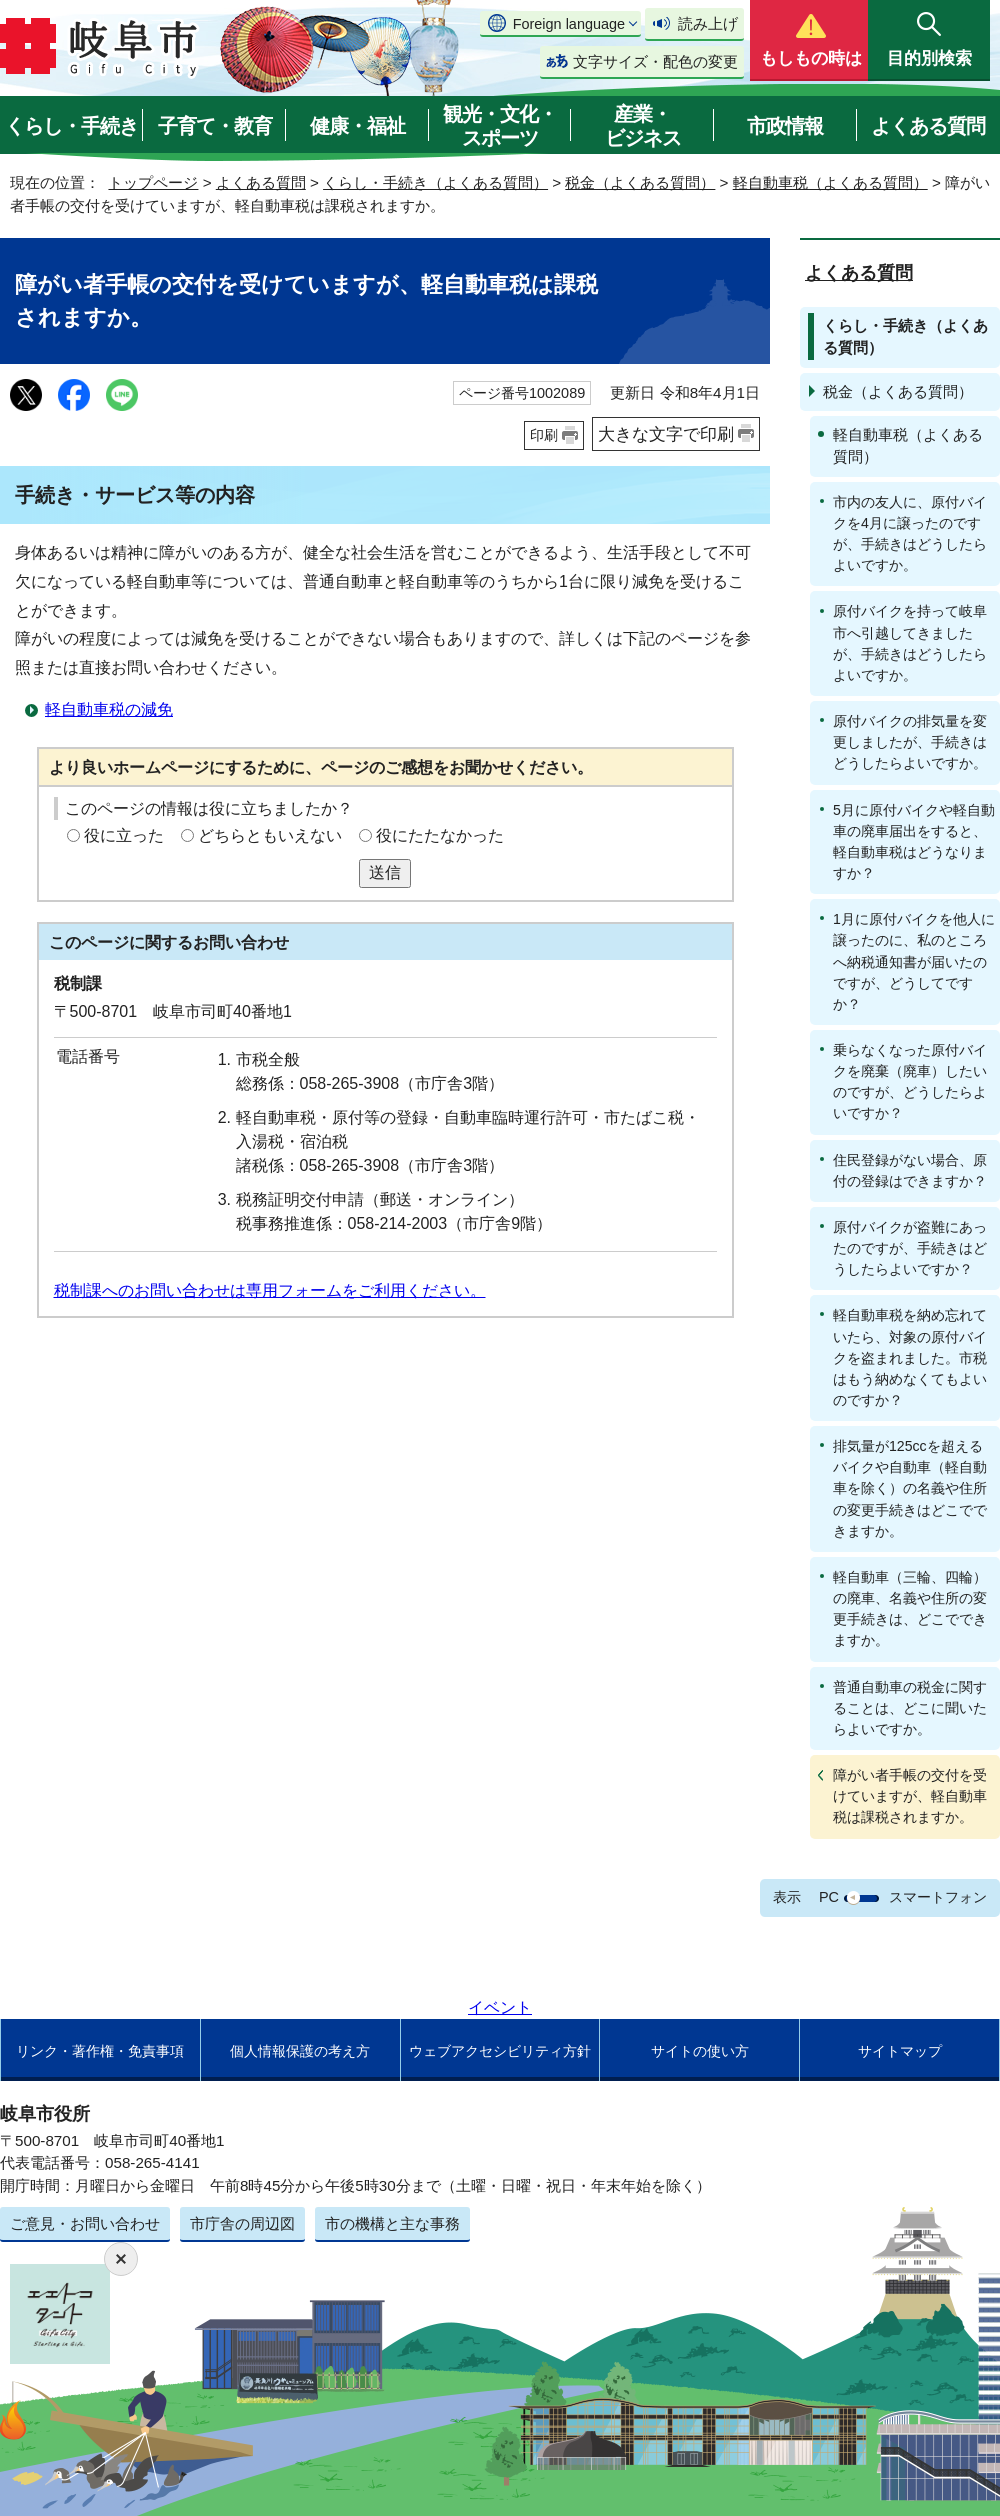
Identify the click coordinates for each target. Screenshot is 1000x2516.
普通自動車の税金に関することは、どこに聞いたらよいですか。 (910, 1708)
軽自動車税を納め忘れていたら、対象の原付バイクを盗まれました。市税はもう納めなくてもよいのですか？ (910, 1357)
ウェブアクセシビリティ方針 (500, 2051)
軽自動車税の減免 (109, 709)
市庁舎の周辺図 (242, 2223)
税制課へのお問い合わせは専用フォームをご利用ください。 (270, 1290)
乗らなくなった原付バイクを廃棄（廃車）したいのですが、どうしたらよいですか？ (910, 1081)
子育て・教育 (215, 126)
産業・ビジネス (643, 126)
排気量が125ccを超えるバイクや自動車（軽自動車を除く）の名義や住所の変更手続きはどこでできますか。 (910, 1488)
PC (829, 1897)
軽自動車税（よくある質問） (830, 182)
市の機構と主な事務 (392, 2223)
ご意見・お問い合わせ (85, 2223)
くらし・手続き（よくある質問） (435, 182)
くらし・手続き (71, 126)
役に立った (124, 835)
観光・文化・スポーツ (500, 126)
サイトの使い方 (700, 2051)
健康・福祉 (357, 126)
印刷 (544, 435)
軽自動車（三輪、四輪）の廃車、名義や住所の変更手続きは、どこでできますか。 (910, 1608)
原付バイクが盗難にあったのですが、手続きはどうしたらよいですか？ (910, 1248)
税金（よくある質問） (640, 182)
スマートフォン (938, 1897)
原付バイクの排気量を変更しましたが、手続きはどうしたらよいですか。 (910, 742)
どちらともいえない (270, 835)
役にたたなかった (440, 835)
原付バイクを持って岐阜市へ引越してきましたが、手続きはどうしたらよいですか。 (910, 642)
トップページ (153, 182)
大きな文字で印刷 (666, 434)
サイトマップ (900, 2051)
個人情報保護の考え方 (300, 2051)
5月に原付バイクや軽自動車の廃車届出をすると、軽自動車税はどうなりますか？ (914, 841)
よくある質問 (928, 126)
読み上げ (708, 23)
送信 (385, 872)
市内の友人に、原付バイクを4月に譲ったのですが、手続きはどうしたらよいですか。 (910, 533)
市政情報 (785, 126)
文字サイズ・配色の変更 (655, 61)
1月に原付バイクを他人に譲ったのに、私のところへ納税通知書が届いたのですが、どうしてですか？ (914, 961)
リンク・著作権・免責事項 (100, 2051)
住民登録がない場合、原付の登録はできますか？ (910, 1170)
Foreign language (569, 24)
